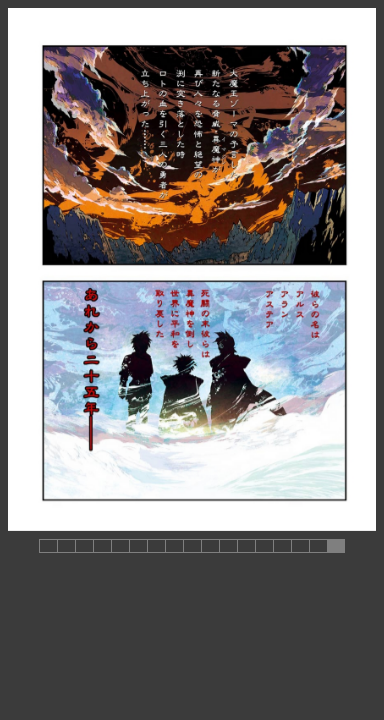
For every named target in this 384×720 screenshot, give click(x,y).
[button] (48, 546)
